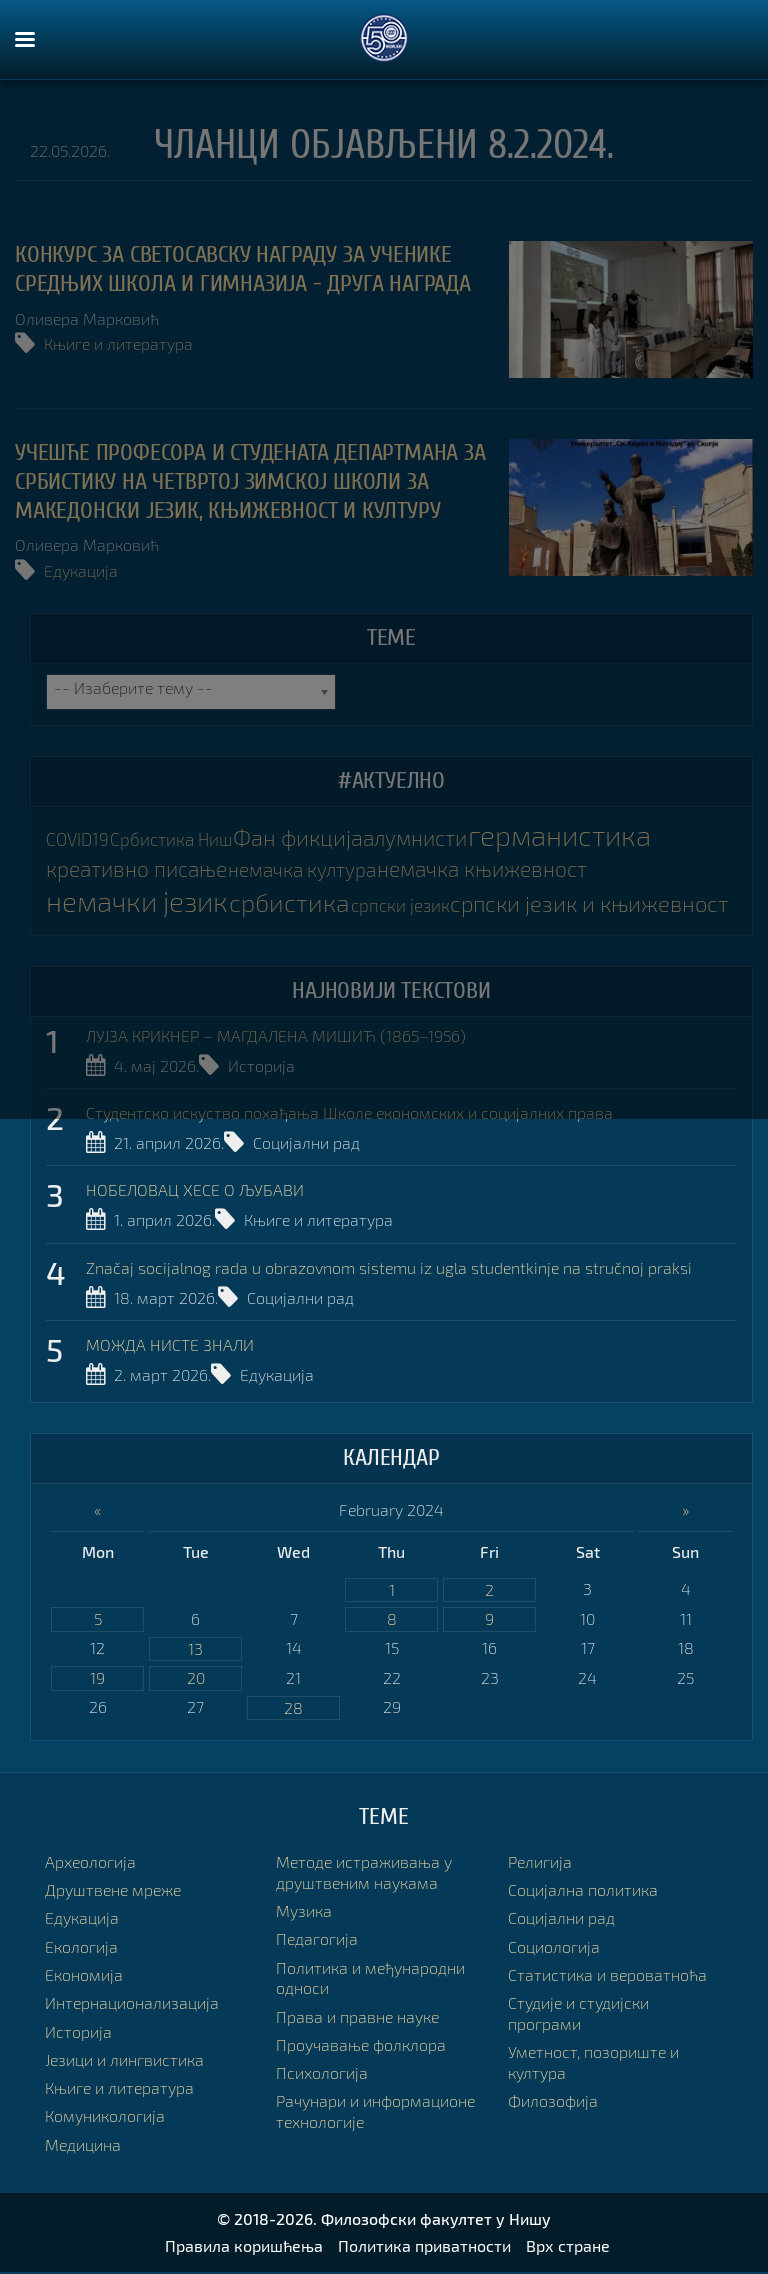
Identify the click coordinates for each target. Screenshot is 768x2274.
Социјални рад (306, 1142)
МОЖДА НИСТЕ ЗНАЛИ (170, 1346)
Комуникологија (105, 2118)
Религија (540, 1863)
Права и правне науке (357, 2018)
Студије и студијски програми (578, 2016)
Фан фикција (296, 838)
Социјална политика (583, 1891)
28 (293, 1709)
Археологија (90, 1863)
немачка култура (309, 869)
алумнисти (413, 838)
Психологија (322, 2075)
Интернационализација (132, 2005)
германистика (560, 835)
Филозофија (553, 2103)
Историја (261, 1065)
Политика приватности (424, 2247)
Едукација (81, 570)
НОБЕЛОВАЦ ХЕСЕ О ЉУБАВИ (195, 1191)
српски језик (407, 905)
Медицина (83, 2146)
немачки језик (141, 901)
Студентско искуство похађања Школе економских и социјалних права (349, 1113)
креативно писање (140, 868)
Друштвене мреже (113, 1891)
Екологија (81, 1948)
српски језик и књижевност (596, 903)
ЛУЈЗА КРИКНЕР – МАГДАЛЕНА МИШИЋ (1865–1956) (276, 1036)
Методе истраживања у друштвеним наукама (364, 1874)
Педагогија (317, 1941)
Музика (304, 1912)
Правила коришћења (244, 2247)
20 (196, 1679)
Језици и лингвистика (124, 2061)
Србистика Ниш (170, 840)
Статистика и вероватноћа (607, 1976)
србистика (297, 902)
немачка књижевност (493, 868)
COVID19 (77, 840)
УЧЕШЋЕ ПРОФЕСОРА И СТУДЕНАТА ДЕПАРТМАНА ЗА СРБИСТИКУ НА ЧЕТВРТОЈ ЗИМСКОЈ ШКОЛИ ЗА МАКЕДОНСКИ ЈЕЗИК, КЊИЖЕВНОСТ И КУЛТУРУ (250, 481)
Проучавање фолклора (361, 2046)
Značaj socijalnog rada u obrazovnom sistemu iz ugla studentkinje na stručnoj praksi (389, 1268)
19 (97, 1679)
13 (195, 1649)
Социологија (554, 1948)
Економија (84, 1976)
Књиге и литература (118, 343)
